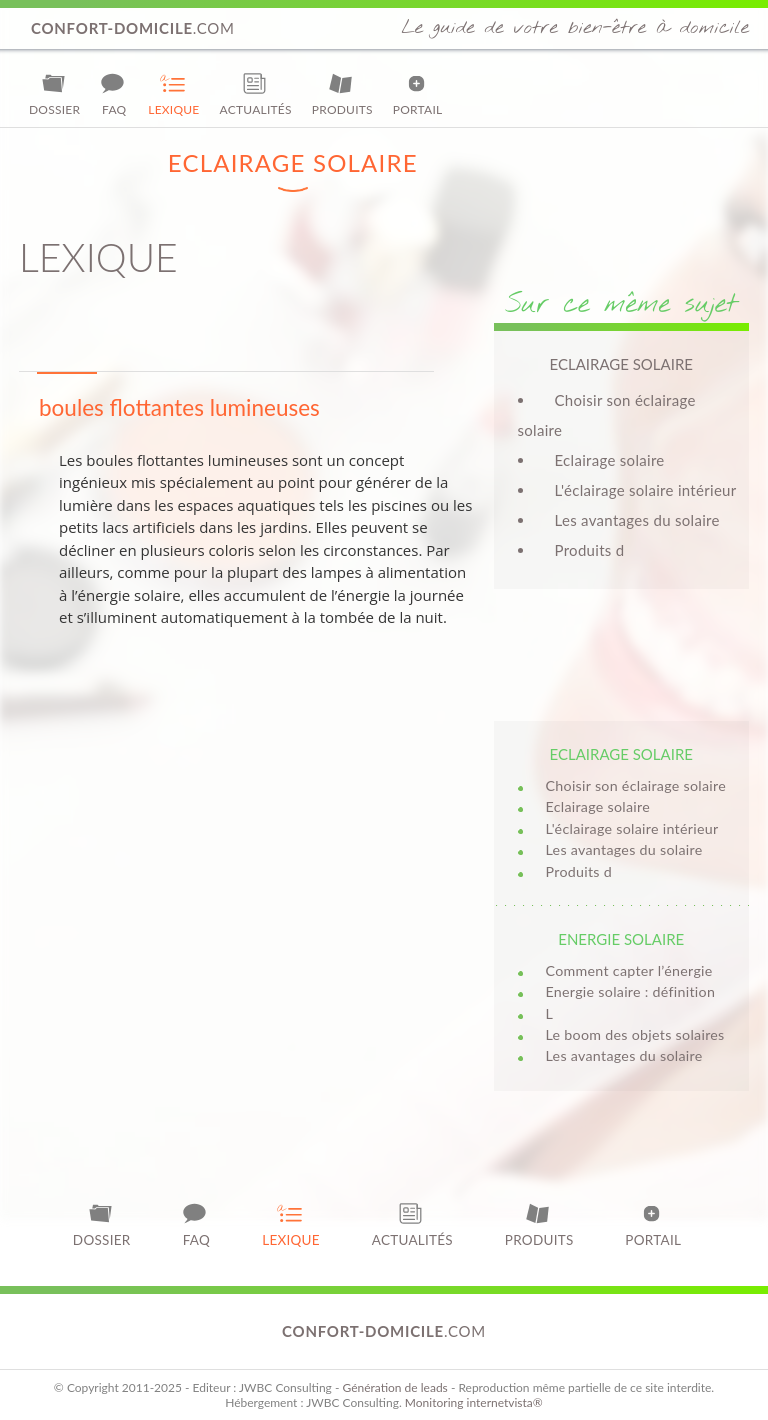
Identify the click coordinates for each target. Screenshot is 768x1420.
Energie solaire (621, 939)
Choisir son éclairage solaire (636, 785)
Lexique (173, 94)
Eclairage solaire (610, 460)
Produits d (590, 550)
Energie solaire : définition (631, 991)
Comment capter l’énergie (629, 970)
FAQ (114, 94)
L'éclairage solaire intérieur (646, 490)
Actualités (256, 94)
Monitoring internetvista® (474, 1402)
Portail (418, 94)
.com (133, 28)
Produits (342, 94)
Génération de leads (394, 1387)
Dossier (54, 94)
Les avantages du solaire (637, 520)
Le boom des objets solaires (635, 1034)
